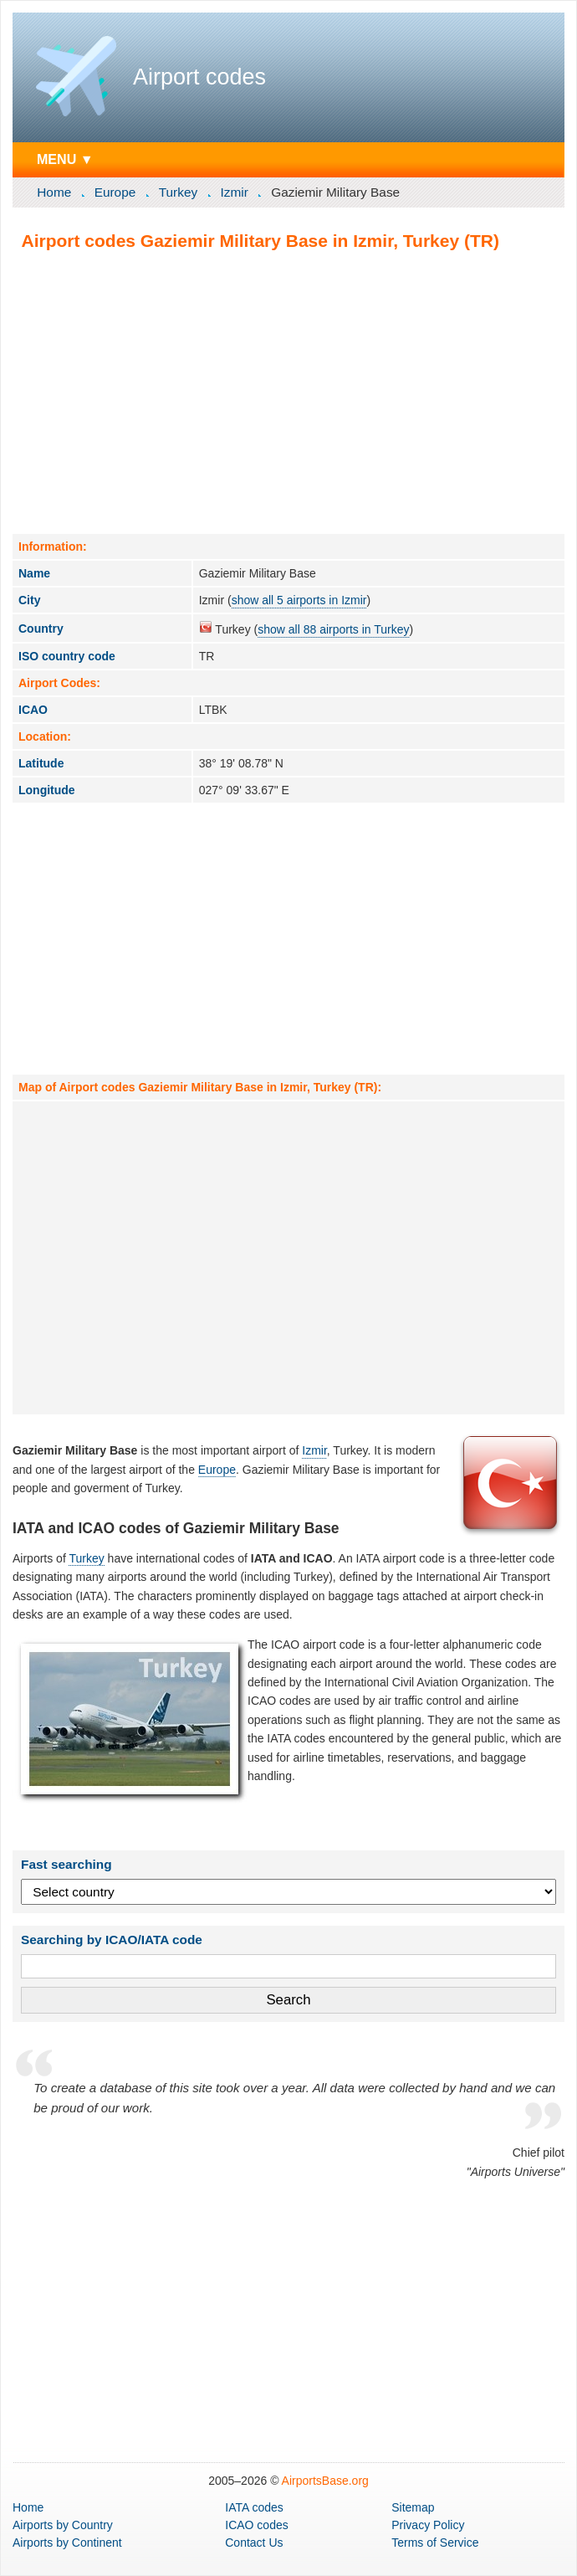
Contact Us (254, 2542)
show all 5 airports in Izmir (299, 600)
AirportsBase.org (325, 2480)
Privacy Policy (427, 2525)
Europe (115, 192)
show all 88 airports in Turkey (333, 629)
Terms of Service (434, 2542)
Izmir (234, 192)
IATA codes (254, 2507)
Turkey (178, 192)
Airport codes (199, 77)
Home (54, 192)
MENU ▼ (65, 159)
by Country (63, 2525)
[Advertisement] (288, 392)
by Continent (67, 2542)
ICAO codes (256, 2525)
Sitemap (412, 2507)
